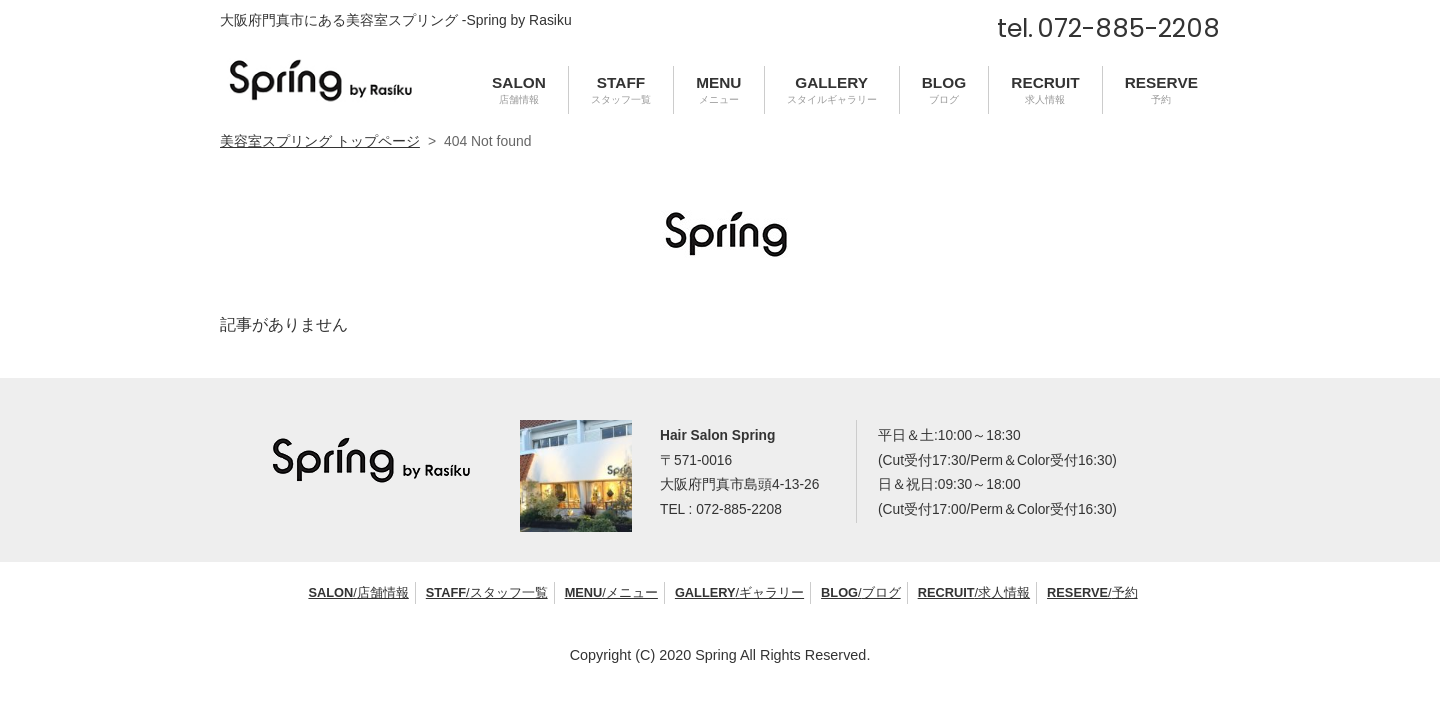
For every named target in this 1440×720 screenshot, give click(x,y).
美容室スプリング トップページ (320, 141)
